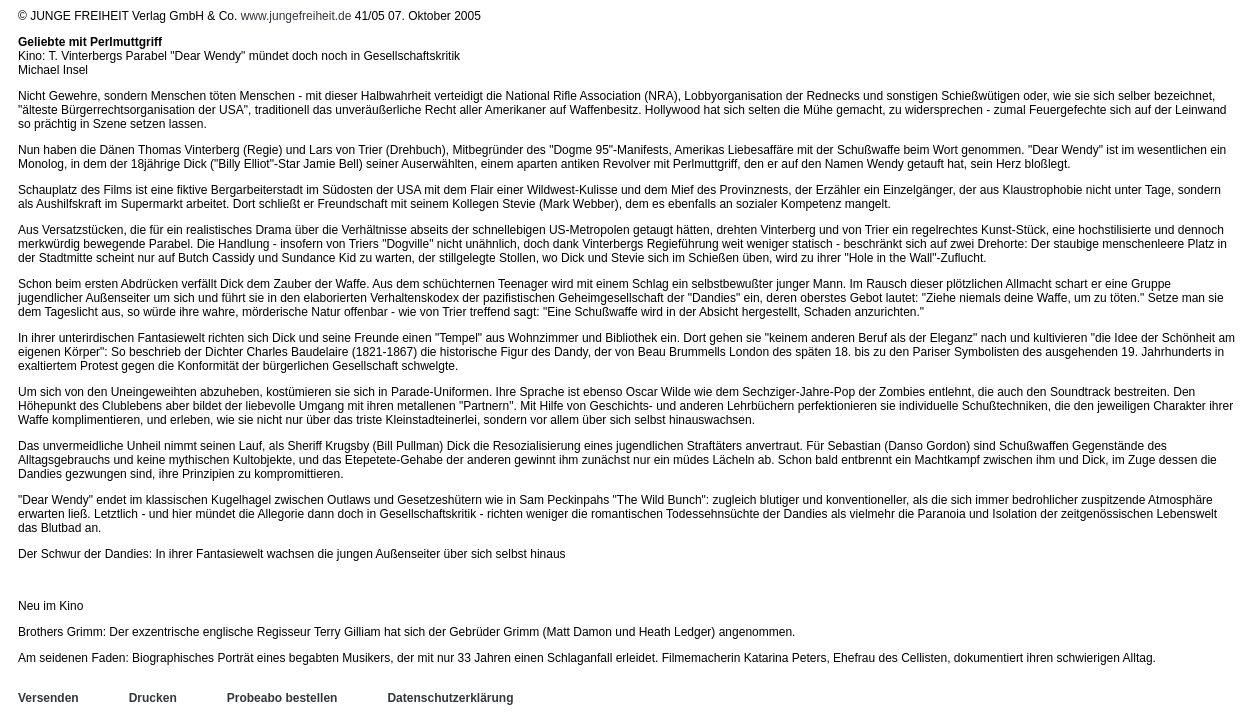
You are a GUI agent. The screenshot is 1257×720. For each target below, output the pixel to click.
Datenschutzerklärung (450, 698)
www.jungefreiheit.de (296, 16)
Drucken (153, 698)
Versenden (48, 698)
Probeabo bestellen (282, 698)
